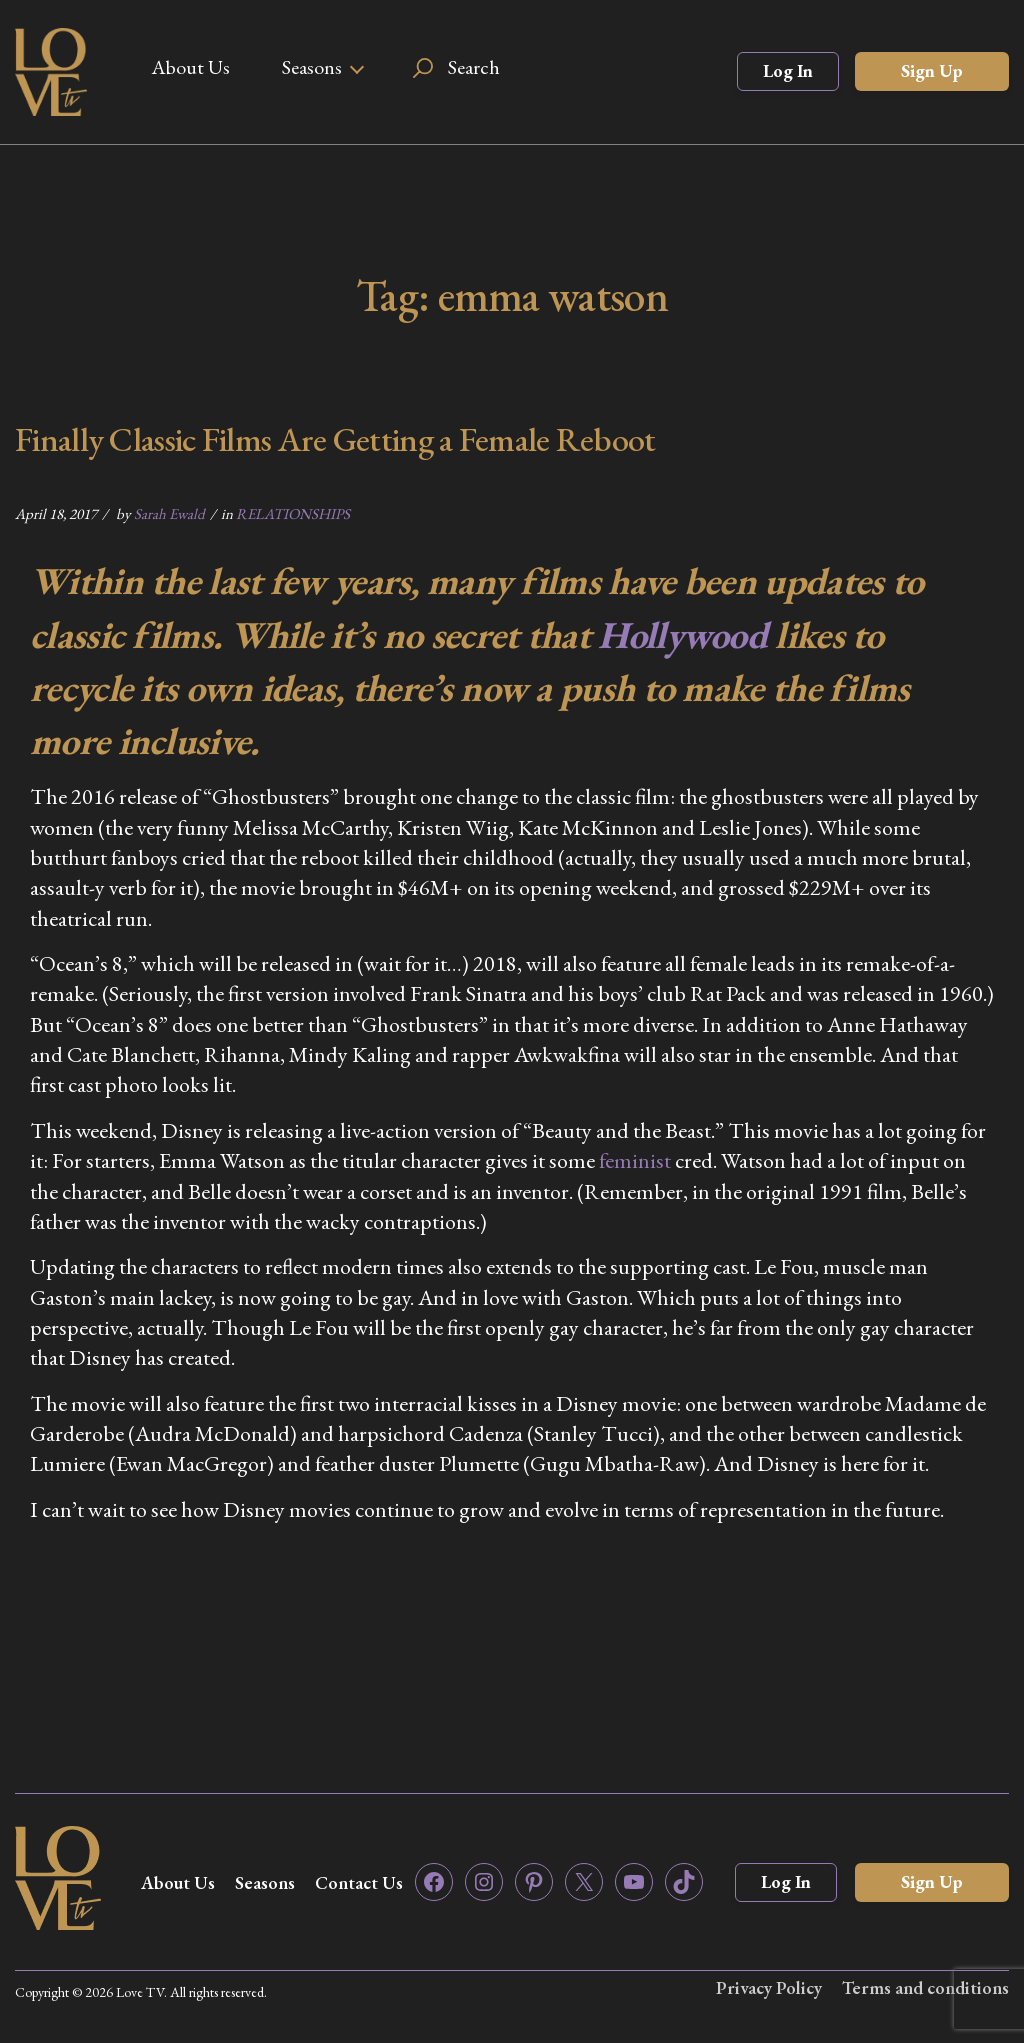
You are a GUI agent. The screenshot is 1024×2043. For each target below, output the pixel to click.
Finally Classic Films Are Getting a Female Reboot (335, 439)
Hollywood (682, 634)
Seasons (312, 67)
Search (474, 67)
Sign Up (932, 70)
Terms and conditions (925, 1987)
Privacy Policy (769, 1987)
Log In (788, 70)
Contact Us (359, 1882)
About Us (190, 67)
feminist (635, 1160)
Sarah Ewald (169, 513)
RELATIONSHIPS (293, 513)
